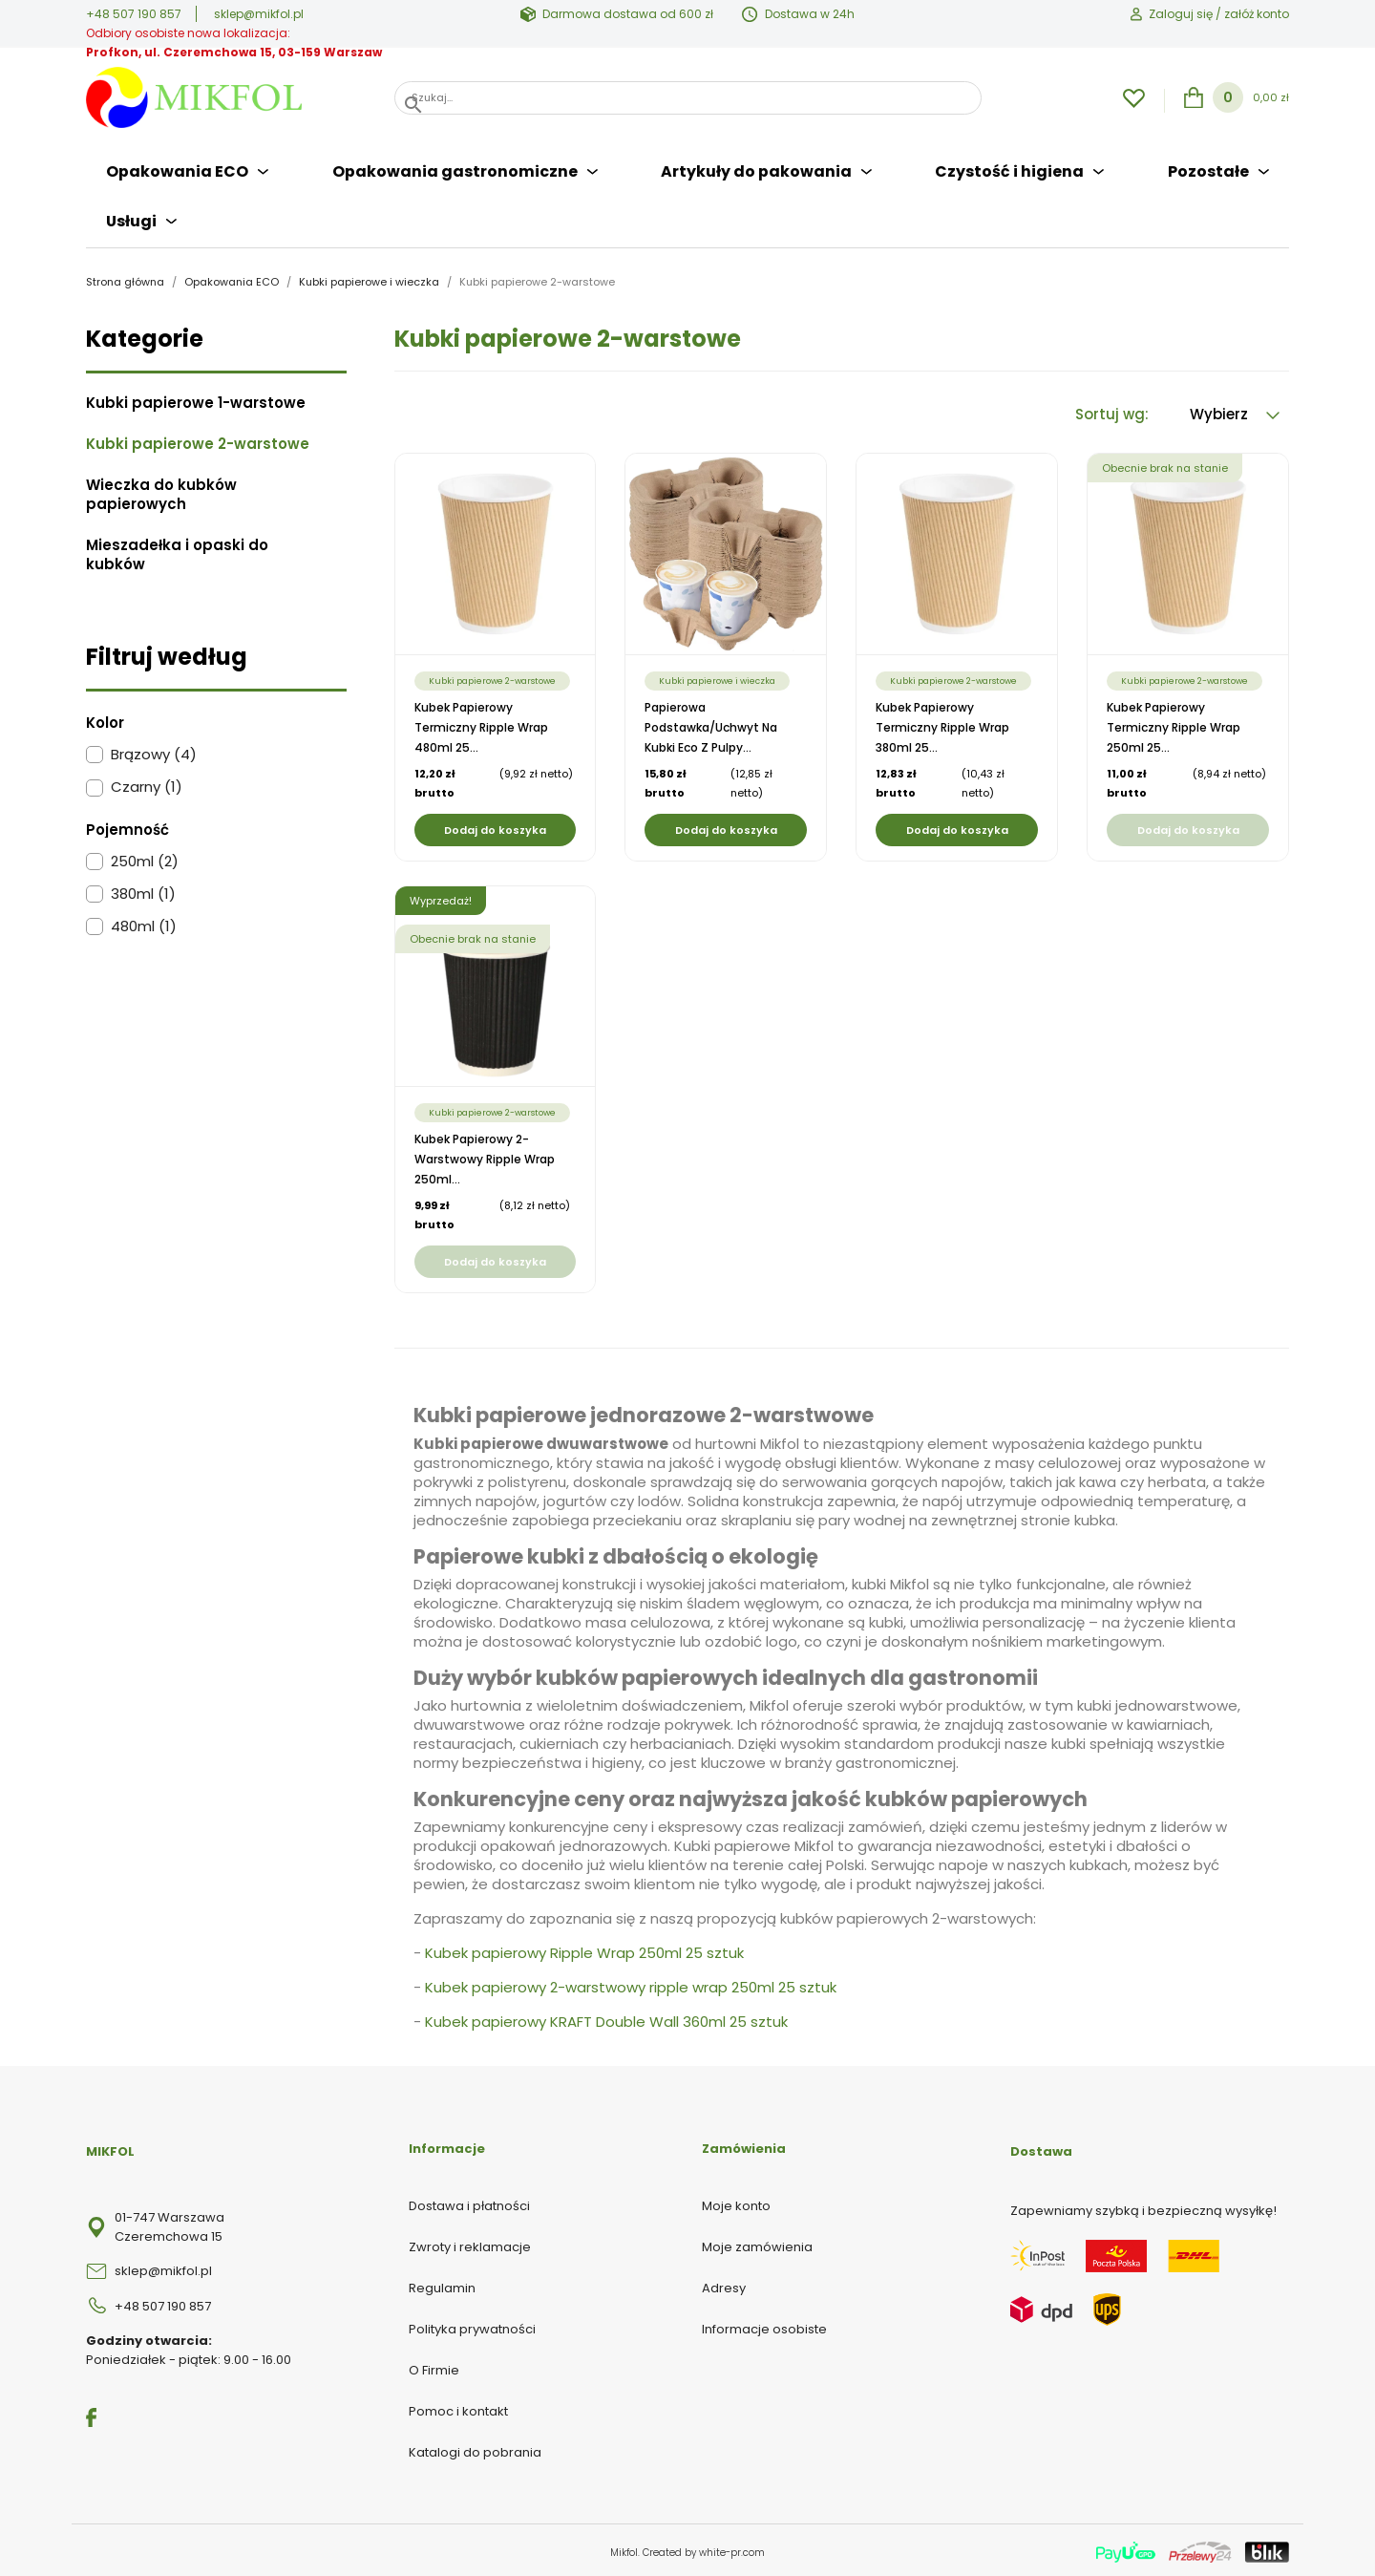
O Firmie (434, 2366)
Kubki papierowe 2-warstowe (197, 440)
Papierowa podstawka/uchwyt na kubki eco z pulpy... (711, 723)
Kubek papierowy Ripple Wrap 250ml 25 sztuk (584, 1949)
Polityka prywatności (472, 2325)
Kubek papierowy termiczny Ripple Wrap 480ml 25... (481, 723)
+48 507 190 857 (133, 14)
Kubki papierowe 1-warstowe (196, 399)
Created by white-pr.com (704, 2549)
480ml (144, 923)
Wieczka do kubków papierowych (161, 491)
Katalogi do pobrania (475, 2448)
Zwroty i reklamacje (470, 2243)
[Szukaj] (688, 98)
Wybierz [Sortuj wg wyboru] (1235, 410)
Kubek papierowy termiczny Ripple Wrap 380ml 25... (942, 723)
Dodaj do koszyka (495, 826)
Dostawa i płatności (469, 2202)
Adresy (724, 2284)
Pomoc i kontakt (458, 2407)
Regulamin (442, 2284)
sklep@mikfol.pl (259, 14)
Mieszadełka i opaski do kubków (177, 551)
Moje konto (736, 2202)
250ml (145, 857)
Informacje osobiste (764, 2325)
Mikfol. (626, 2549)
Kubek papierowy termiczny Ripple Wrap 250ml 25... (1173, 723)
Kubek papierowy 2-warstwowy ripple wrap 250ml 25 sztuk (630, 1983)
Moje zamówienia (757, 2243)
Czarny (146, 784)
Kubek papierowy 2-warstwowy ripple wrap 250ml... (484, 1156)
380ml (143, 890)
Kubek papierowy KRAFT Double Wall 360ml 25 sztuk (606, 2018)
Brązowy (154, 751)
